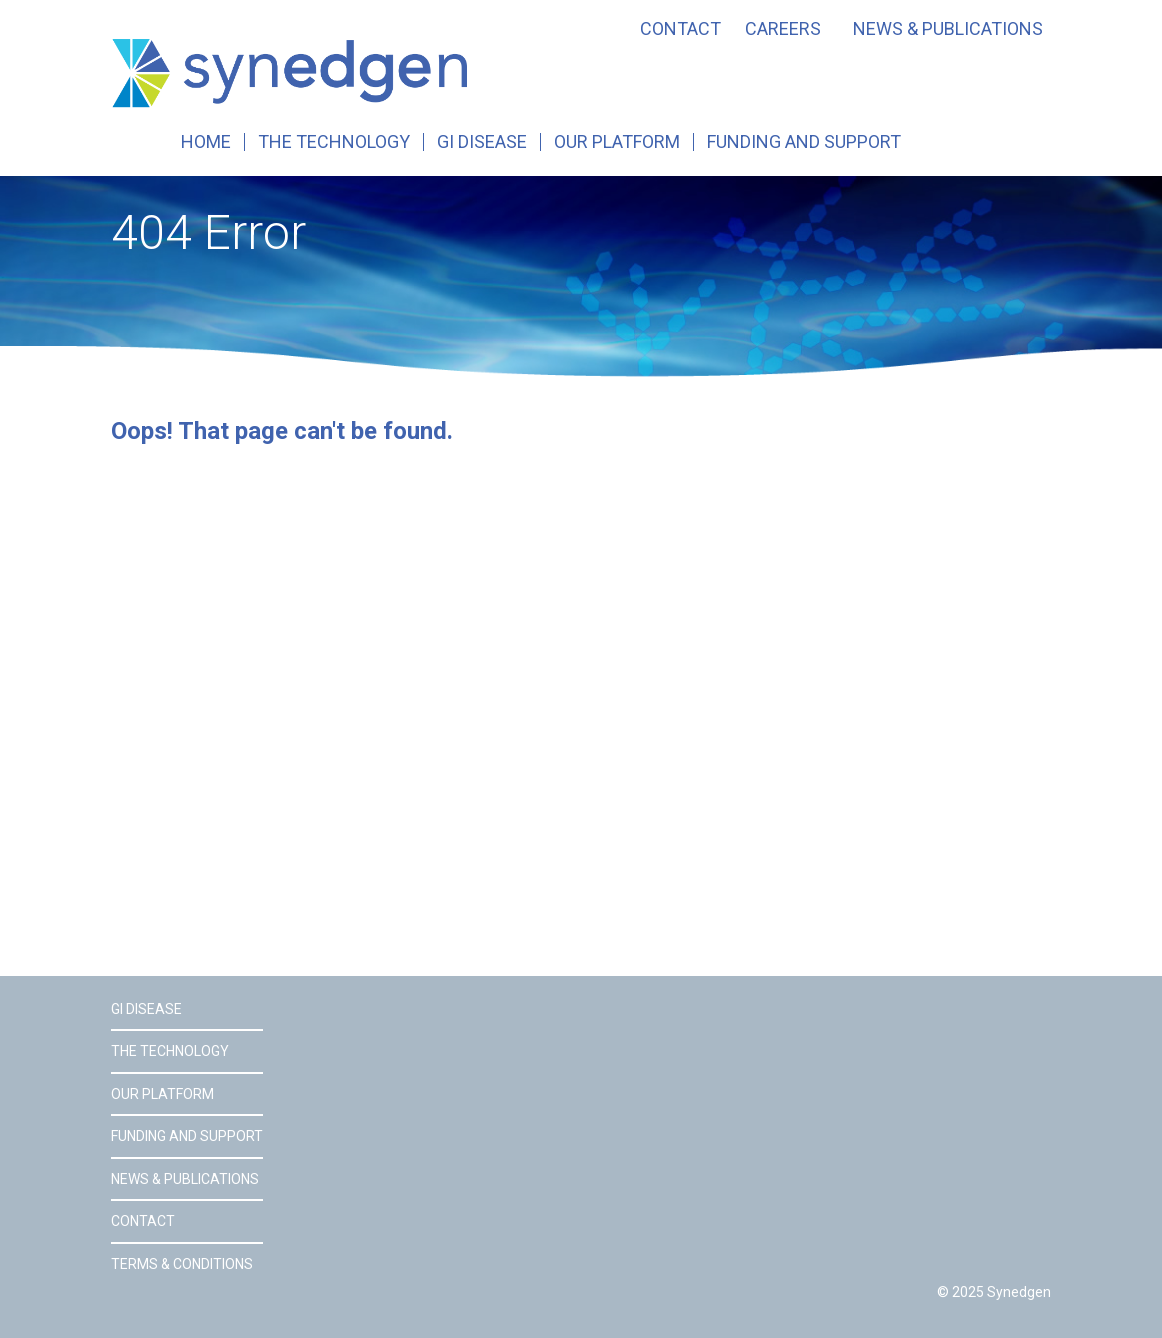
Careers (783, 29)
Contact (680, 29)
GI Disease (482, 142)
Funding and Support (804, 142)
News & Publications (948, 29)
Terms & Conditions (182, 1264)
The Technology (334, 142)
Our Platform (617, 142)
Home (206, 142)
